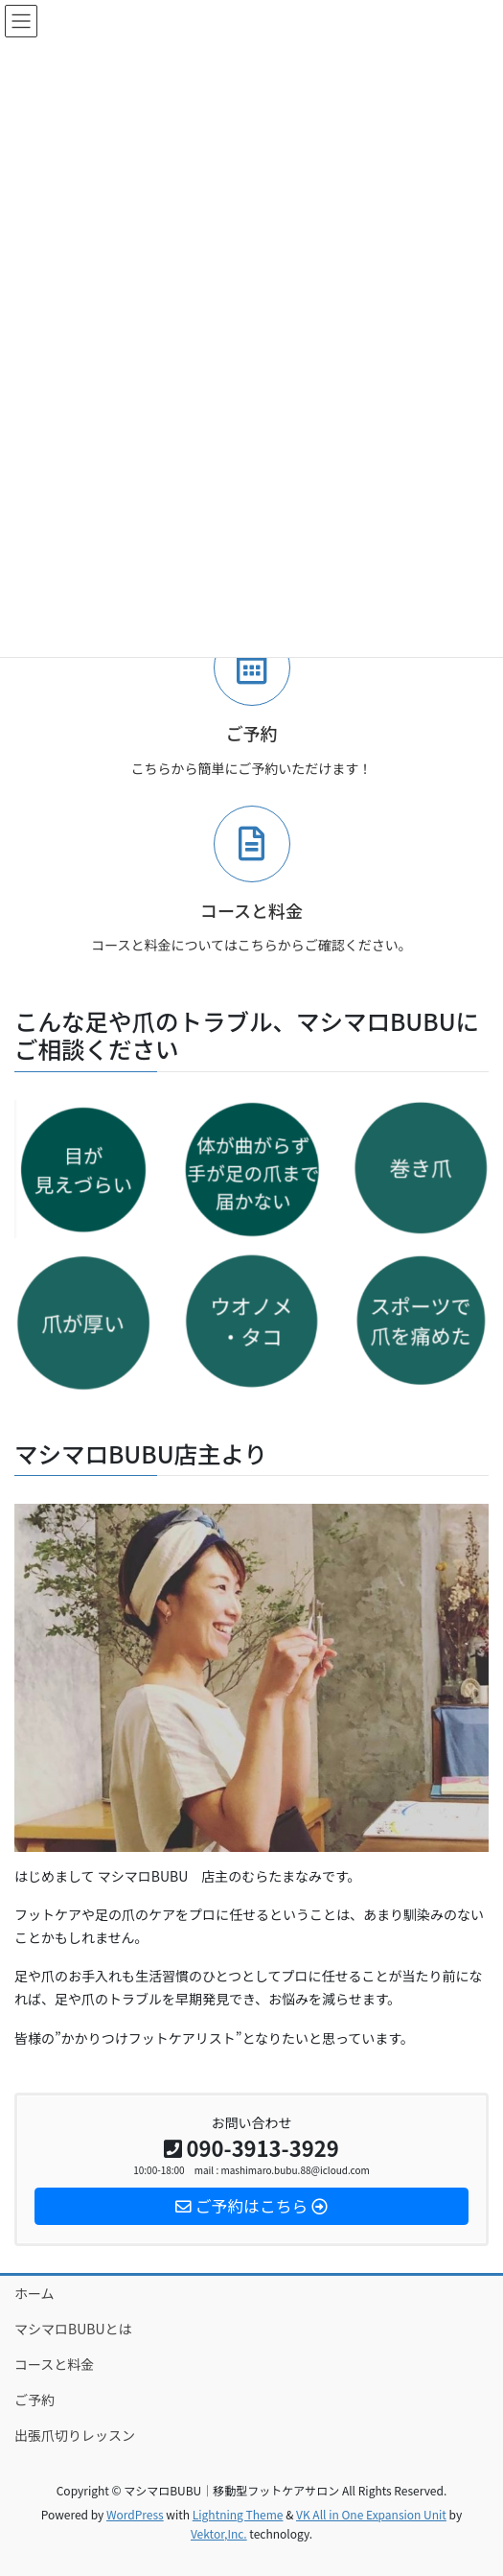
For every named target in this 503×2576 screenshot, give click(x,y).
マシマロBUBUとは (73, 2328)
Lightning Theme (238, 2514)
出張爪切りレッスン (74, 2435)
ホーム (34, 2293)
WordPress (135, 2514)
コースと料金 (54, 2364)
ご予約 (34, 2399)
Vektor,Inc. (219, 2533)
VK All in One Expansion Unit (371, 2514)
